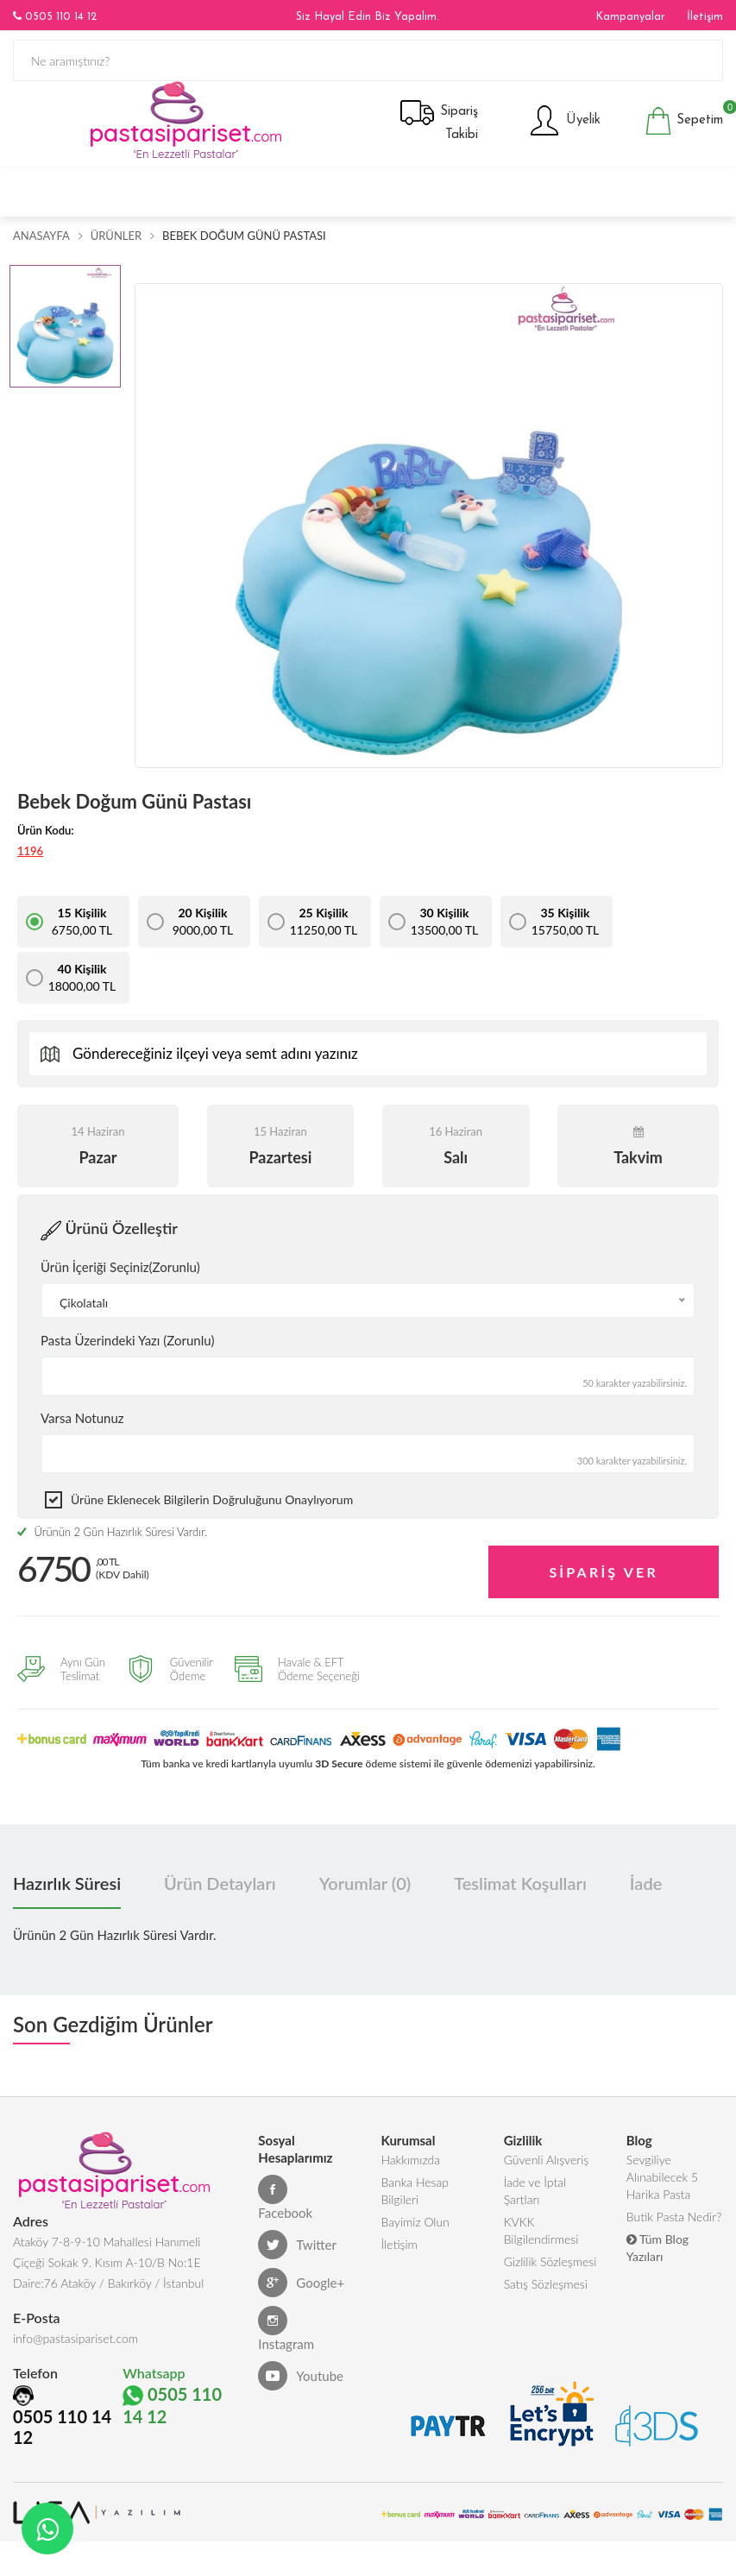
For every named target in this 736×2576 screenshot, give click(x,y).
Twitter (297, 2244)
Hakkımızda (410, 2159)
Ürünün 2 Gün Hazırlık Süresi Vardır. (112, 1532)
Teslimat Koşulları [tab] (520, 1883)
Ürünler (116, 235)
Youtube (300, 2375)
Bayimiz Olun (415, 2221)
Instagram (286, 2329)
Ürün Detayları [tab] (220, 1883)
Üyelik (564, 121)
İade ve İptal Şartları (535, 2191)
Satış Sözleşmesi (546, 2284)
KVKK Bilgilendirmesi (541, 2230)
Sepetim (684, 121)
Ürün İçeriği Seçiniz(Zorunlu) (120, 1267)
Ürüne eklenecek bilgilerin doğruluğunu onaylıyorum (212, 1499)
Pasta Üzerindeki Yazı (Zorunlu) (127, 1340)
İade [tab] (646, 1883)
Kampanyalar (630, 16)
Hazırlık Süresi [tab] (67, 1883)
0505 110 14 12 (55, 16)
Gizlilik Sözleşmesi (550, 2261)
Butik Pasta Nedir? (673, 2216)
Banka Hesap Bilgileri (415, 2191)
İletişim (705, 16)
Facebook (285, 2197)
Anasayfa (41, 235)
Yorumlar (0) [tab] (365, 1883)
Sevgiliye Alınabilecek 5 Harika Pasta (662, 2176)
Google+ (301, 2282)
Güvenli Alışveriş (546, 2159)
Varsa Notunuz (82, 1418)
